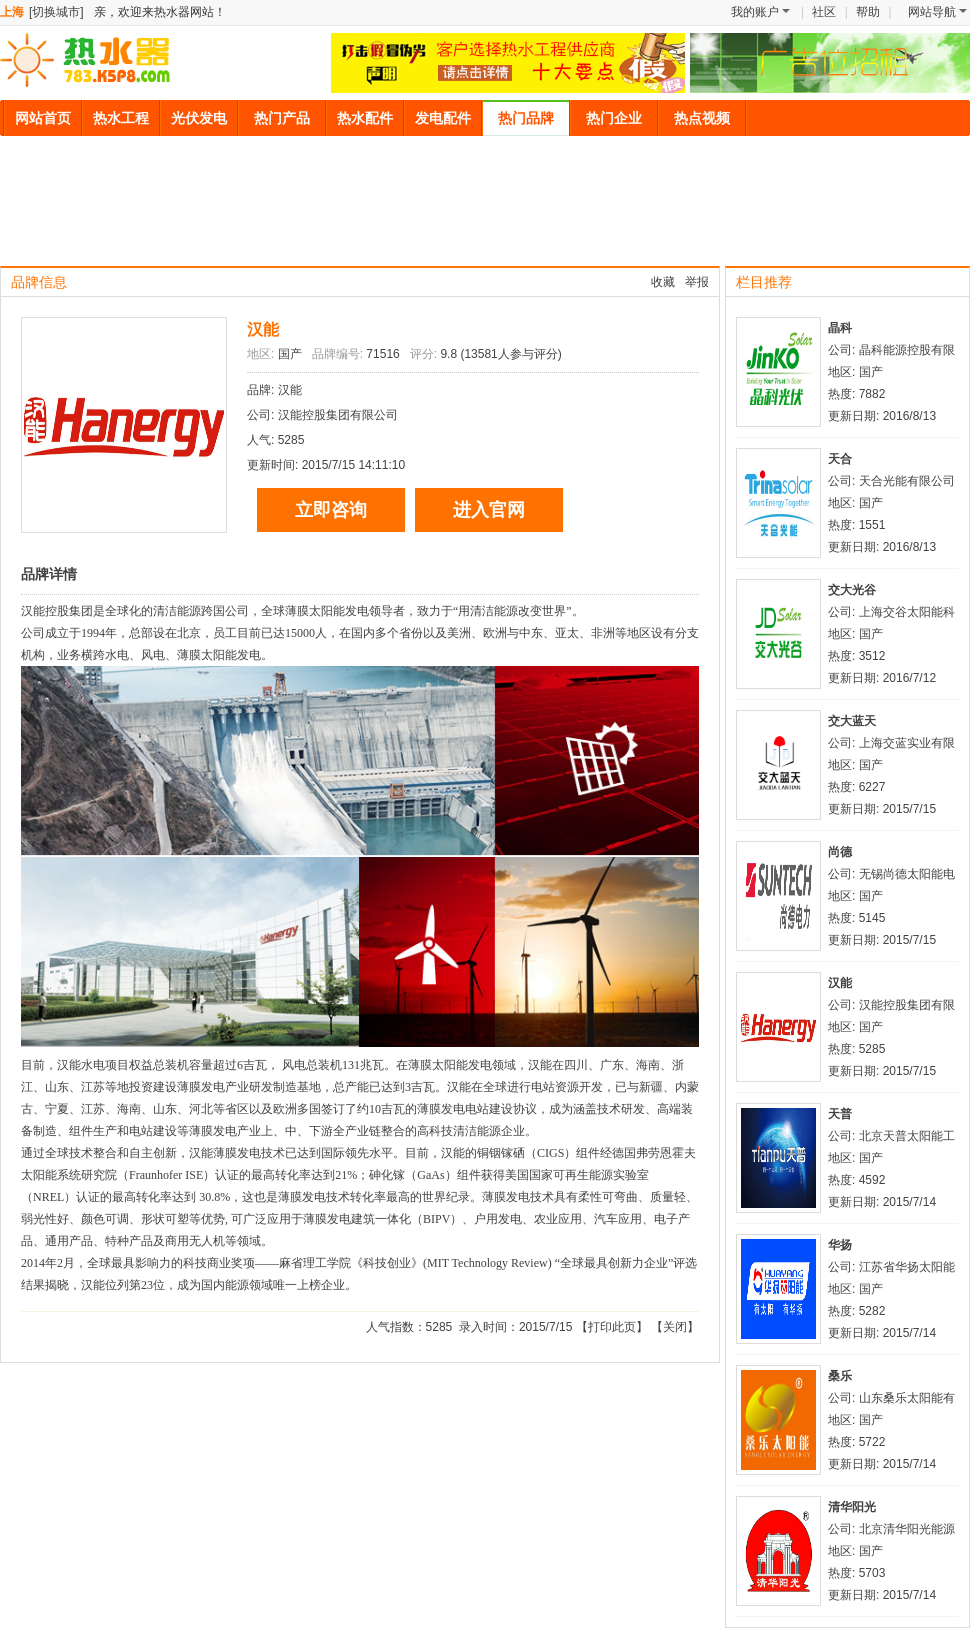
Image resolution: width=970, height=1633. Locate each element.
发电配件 (443, 118)
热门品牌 (526, 118)
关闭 (675, 1327)
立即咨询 (331, 510)
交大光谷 (852, 590)
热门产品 (282, 118)
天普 (840, 1114)
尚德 (840, 852)
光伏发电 (199, 118)
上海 (12, 12)
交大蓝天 (852, 721)
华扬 (840, 1245)
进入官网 (489, 510)
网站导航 (937, 12)
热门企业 (614, 118)
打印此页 (612, 1327)
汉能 (263, 329)
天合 (840, 459)
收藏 (663, 282)
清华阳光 (852, 1507)
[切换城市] (56, 12)
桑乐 (840, 1376)
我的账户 (760, 12)
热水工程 (121, 118)
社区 (824, 12)
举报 (697, 282)
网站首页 (43, 118)
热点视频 (702, 118)
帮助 (868, 12)
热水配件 (365, 118)
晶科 (840, 328)
